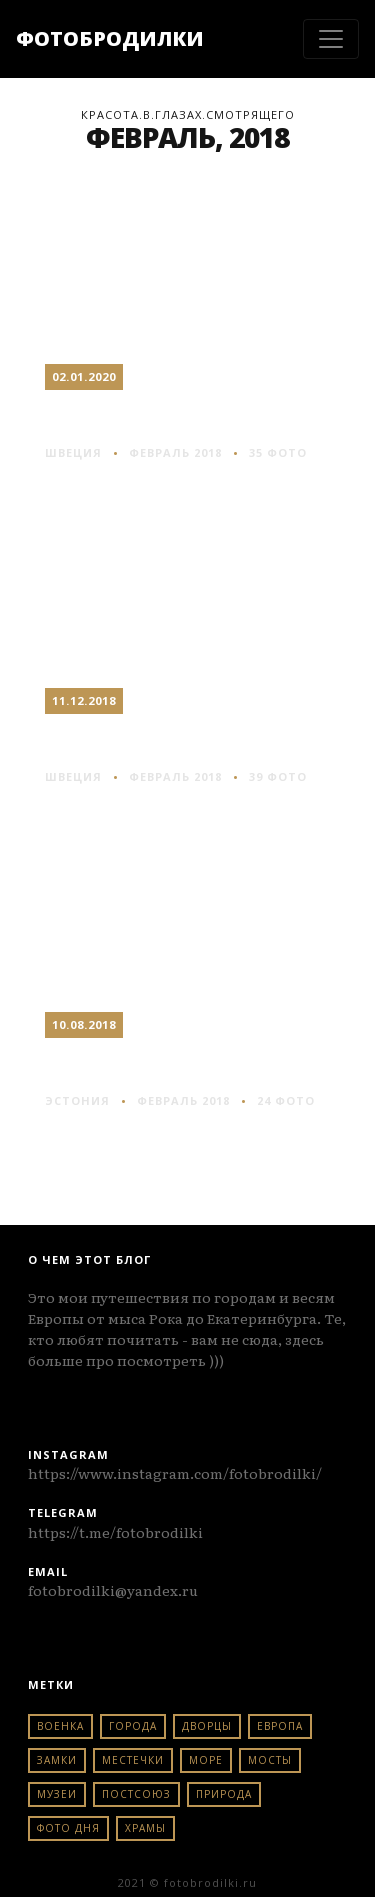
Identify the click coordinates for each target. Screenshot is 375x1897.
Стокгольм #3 (142, 415)
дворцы (207, 1726)
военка (60, 1726)
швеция (73, 452)
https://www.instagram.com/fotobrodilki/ (175, 1473)
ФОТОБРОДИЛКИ (110, 38)
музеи (57, 1794)
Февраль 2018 (175, 452)
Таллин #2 (118, 1063)
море (206, 1760)
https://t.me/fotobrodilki (115, 1532)
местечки (133, 1760)
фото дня (68, 1828)
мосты (270, 1760)
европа (280, 1726)
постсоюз (136, 1794)
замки (57, 1760)
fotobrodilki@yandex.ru (113, 1590)
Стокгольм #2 (142, 739)
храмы (145, 1828)
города (133, 1726)
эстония (77, 1100)
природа (224, 1794)
